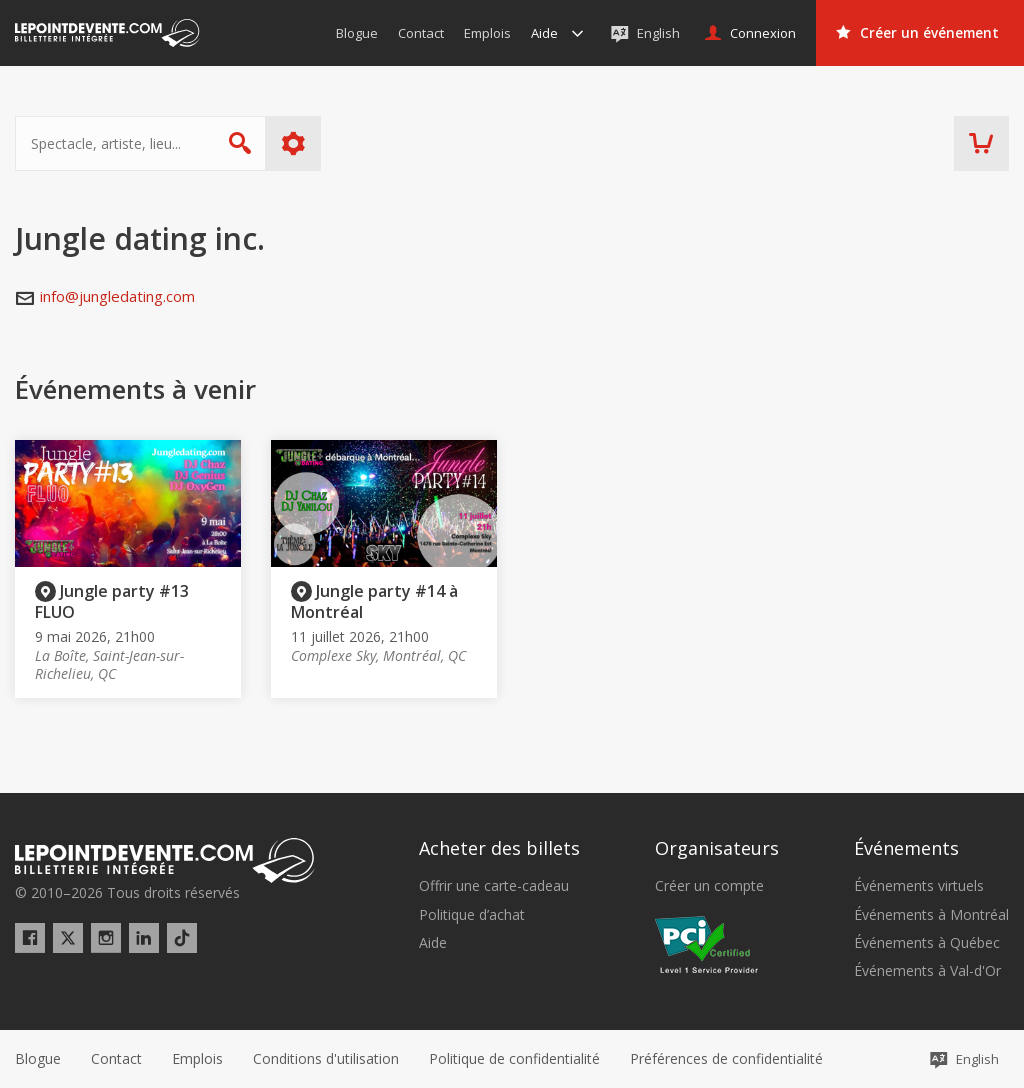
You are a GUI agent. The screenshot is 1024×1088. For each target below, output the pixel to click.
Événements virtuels (919, 886)
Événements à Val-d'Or (927, 971)
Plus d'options (293, 143)
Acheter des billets (499, 848)
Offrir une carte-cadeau (494, 886)
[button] (726, 1059)
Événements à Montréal (931, 915)
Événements (906, 848)
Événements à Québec (927, 943)
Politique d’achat (472, 915)
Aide (433, 943)
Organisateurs (717, 848)
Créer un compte (709, 886)
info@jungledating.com (117, 296)
